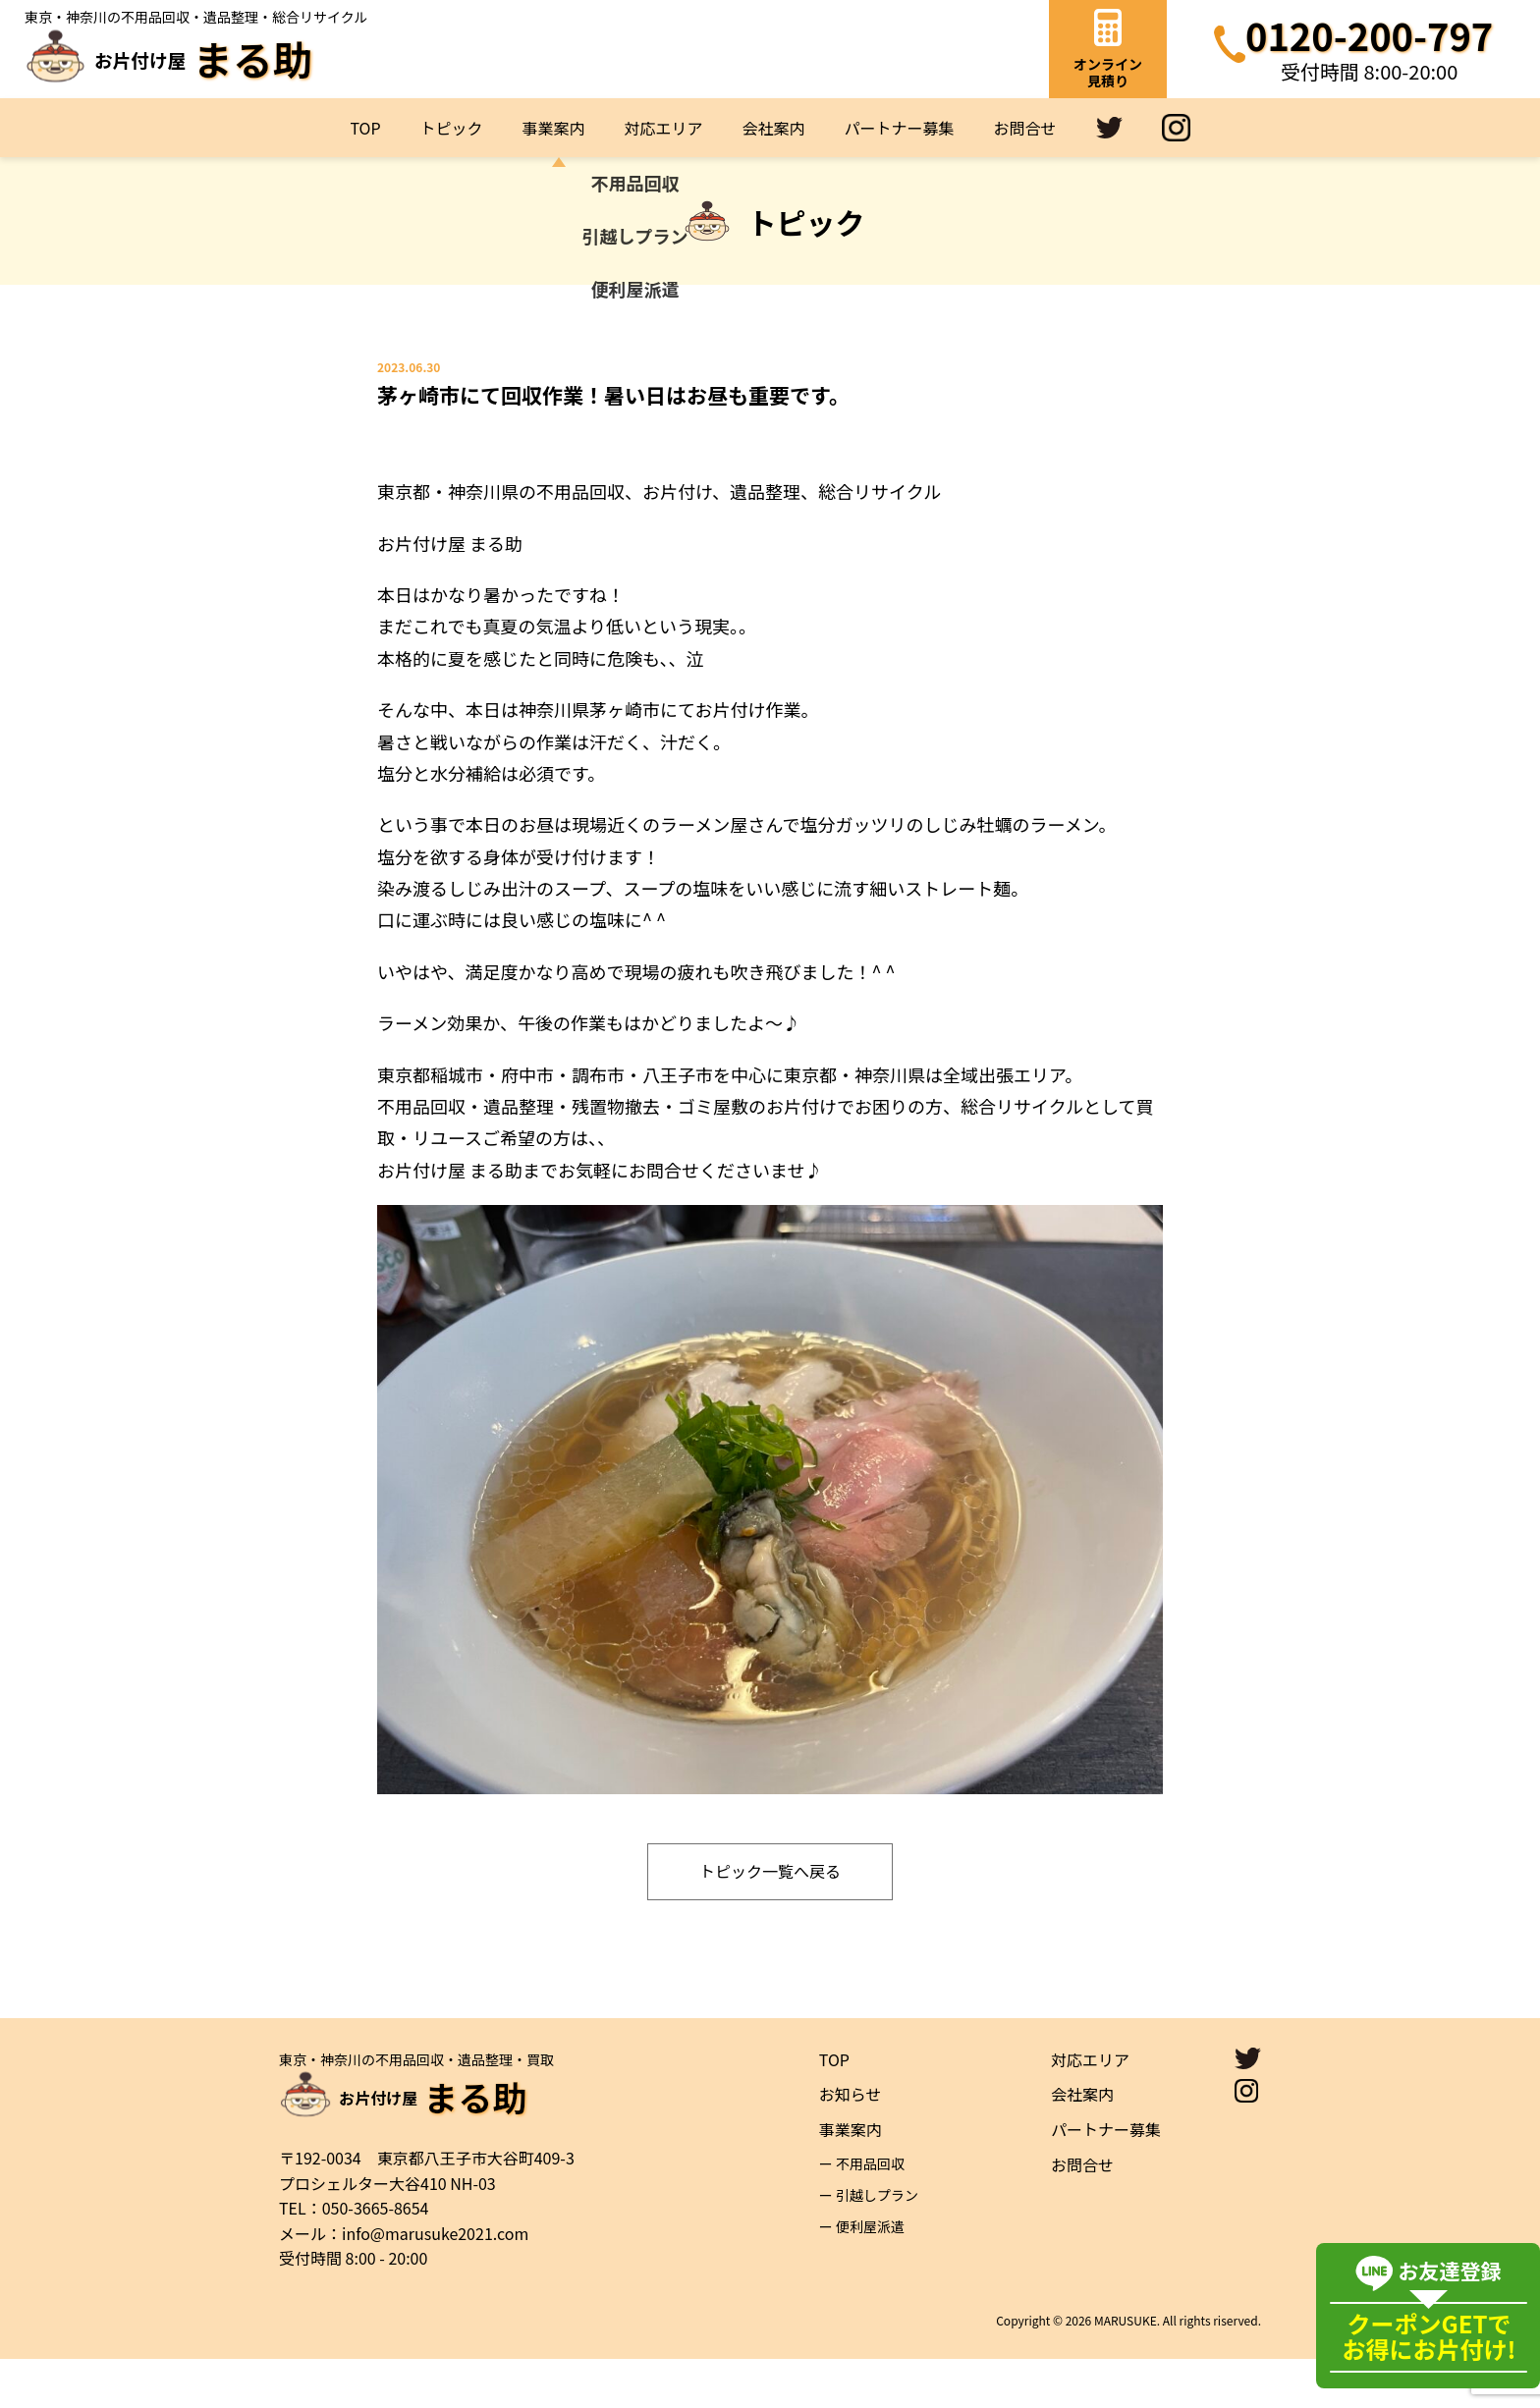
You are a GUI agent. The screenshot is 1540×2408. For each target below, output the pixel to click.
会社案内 (773, 127)
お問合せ (1025, 127)
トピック (451, 127)
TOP (365, 127)
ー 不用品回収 (862, 2212)
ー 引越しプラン (868, 2244)
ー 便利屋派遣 (862, 2275)
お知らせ (850, 2143)
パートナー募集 (900, 127)
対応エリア (664, 127)
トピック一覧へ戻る (770, 1920)
